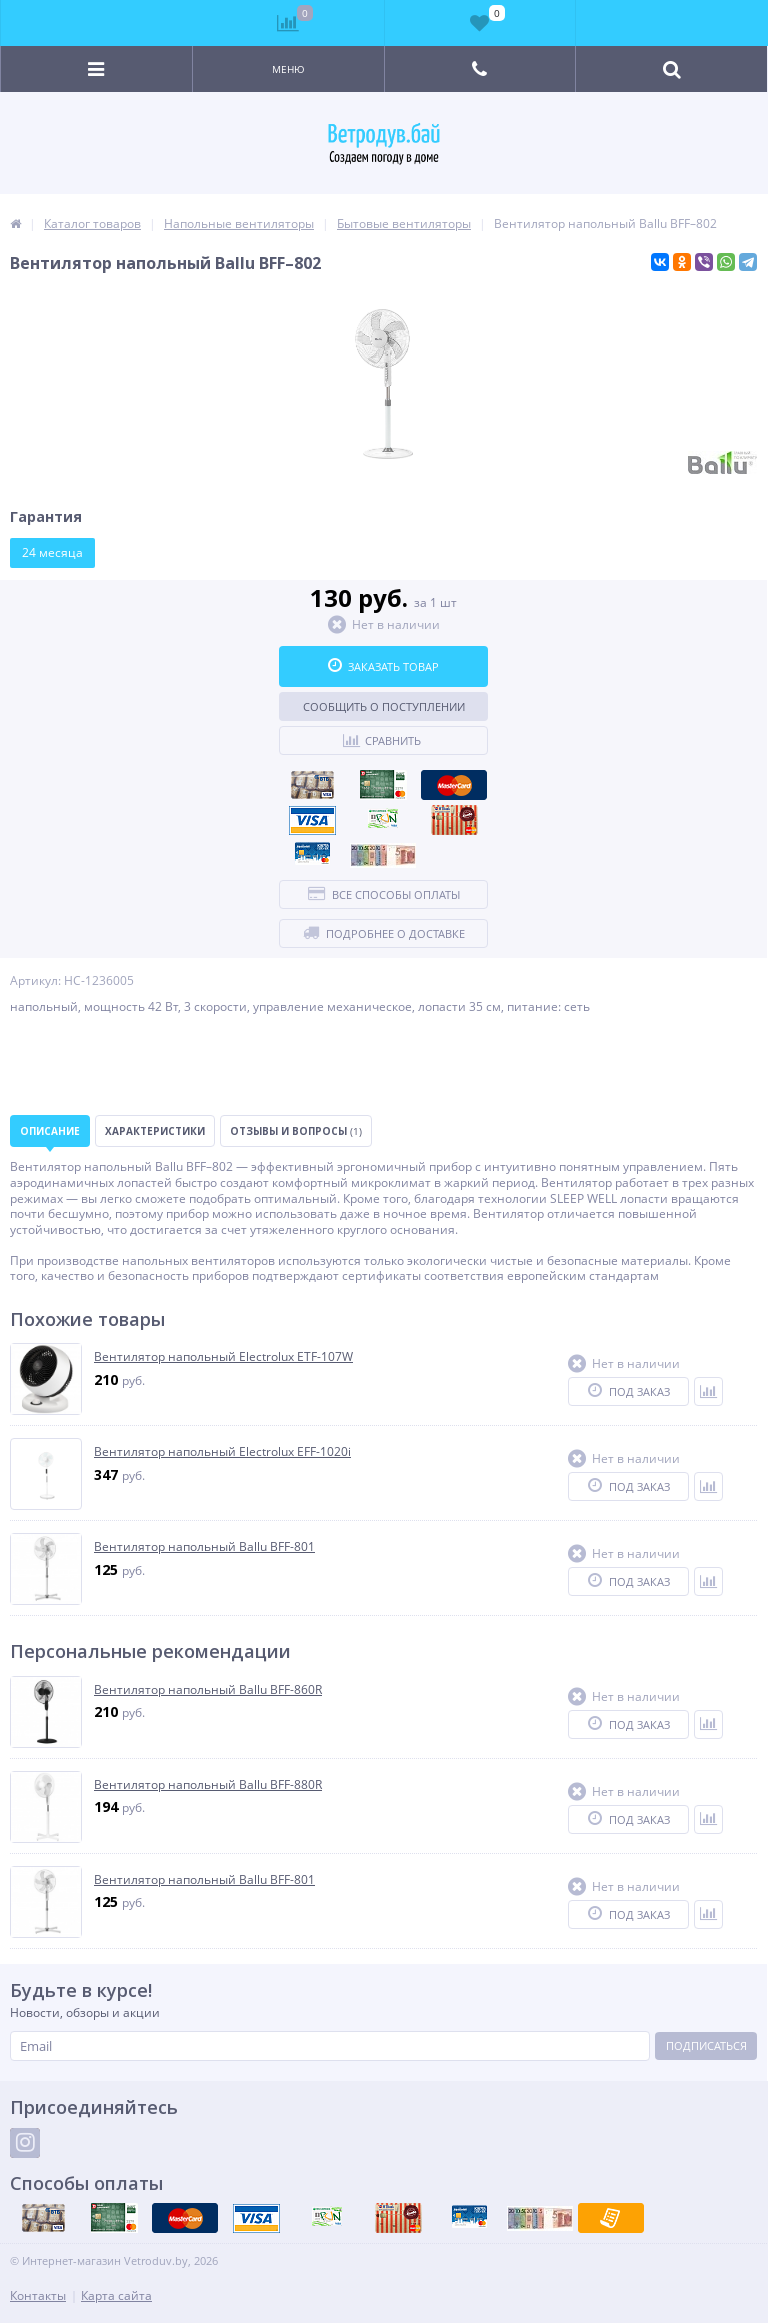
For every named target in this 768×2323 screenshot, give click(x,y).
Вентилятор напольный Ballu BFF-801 (204, 1547)
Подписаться (706, 2045)
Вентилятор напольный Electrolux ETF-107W (223, 1357)
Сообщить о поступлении (384, 706)
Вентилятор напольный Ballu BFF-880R (208, 1785)
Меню (288, 69)
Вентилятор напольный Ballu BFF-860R (208, 1690)
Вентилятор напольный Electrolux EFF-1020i (222, 1452)
